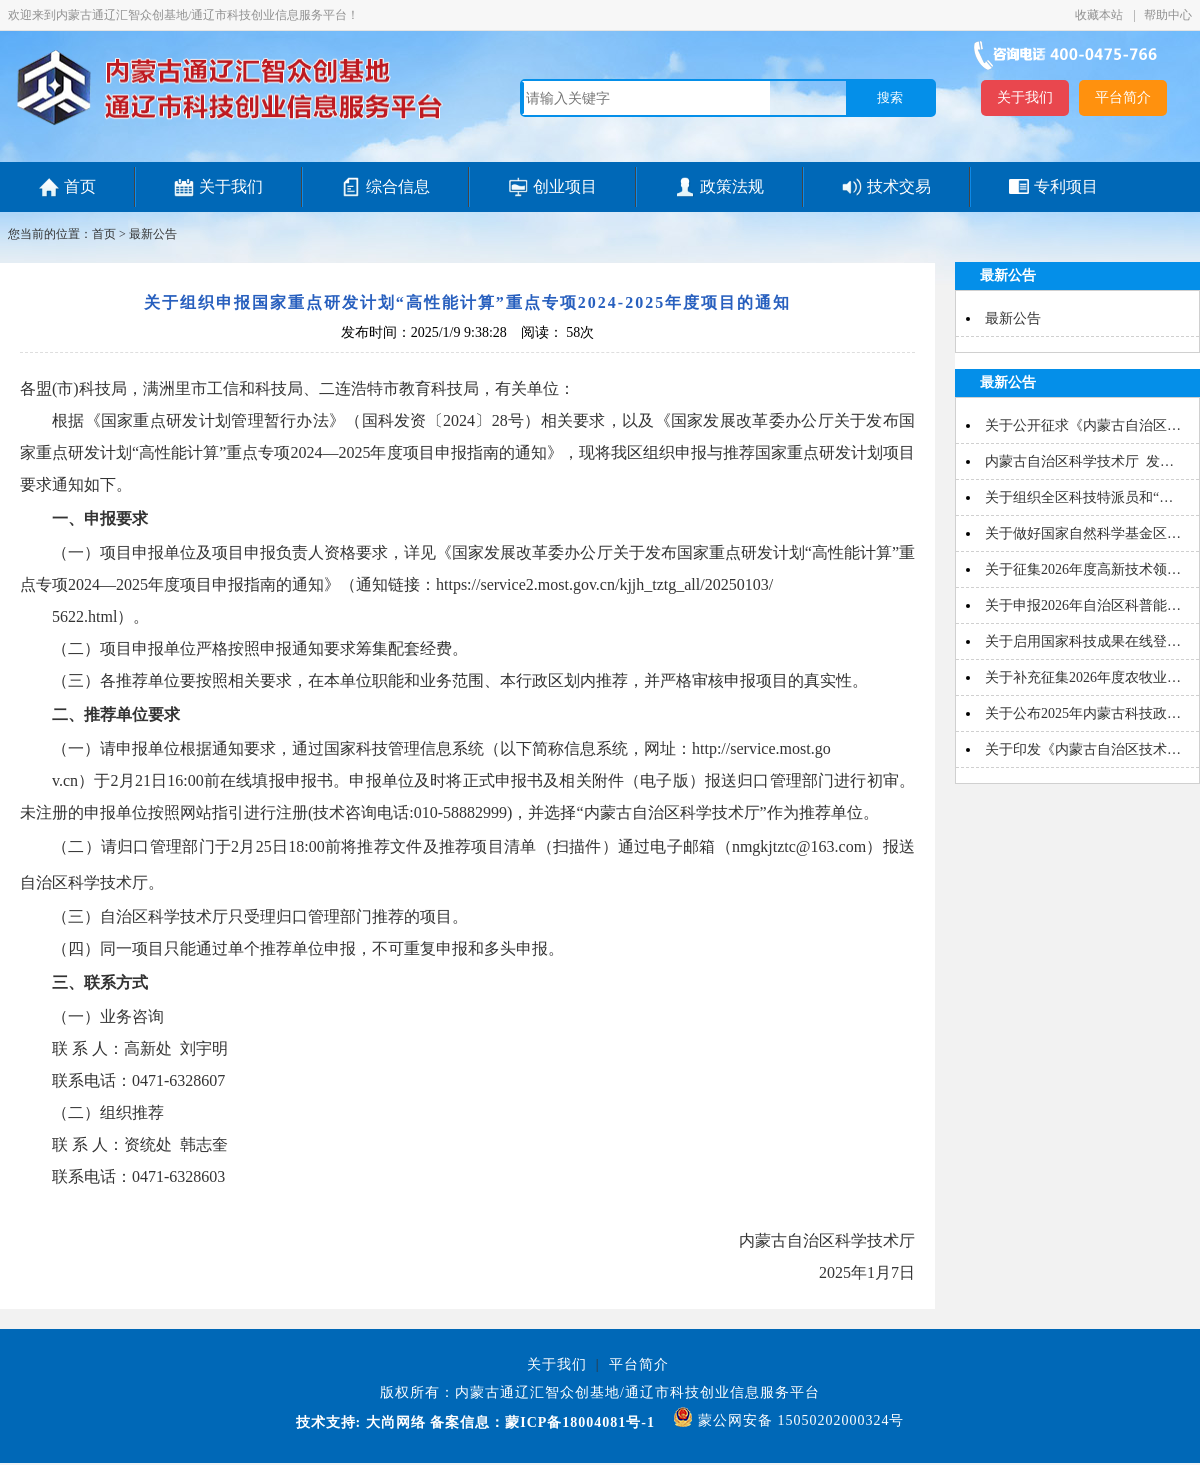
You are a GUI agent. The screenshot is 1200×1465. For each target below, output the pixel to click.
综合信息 (398, 186)
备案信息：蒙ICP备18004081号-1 (542, 1422)
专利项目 (1066, 186)
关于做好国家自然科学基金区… (1083, 533)
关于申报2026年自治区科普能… (1083, 605)
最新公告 (153, 234)
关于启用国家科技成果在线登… (1083, 641)
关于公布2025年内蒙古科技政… (1083, 713)
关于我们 (1025, 97)
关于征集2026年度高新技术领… (1083, 569)
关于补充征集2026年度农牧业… (1083, 677)
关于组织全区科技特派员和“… (1079, 497)
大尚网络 (393, 1422)
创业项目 (565, 186)
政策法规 (732, 186)
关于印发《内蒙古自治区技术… (1083, 749)
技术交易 (899, 186)
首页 (80, 186)
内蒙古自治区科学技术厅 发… (1079, 461)
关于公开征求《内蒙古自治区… (1083, 425)
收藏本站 (1100, 15)
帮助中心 (1168, 15)
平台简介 (1123, 97)
